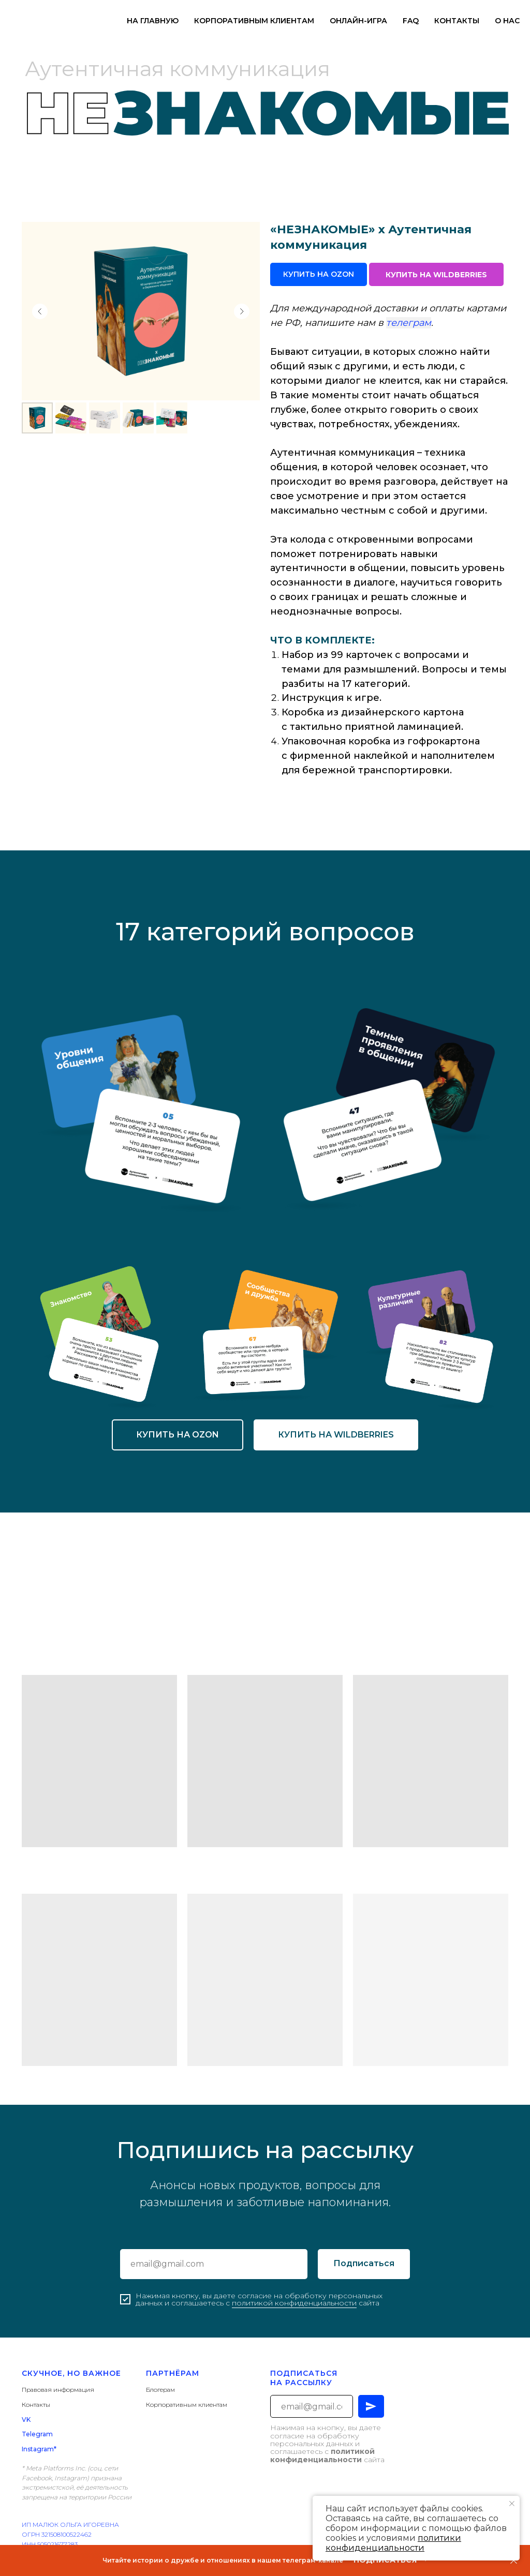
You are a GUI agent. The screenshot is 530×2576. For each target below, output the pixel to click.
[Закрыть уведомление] (512, 2503)
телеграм (408, 322)
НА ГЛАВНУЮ (153, 20)
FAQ (411, 20)
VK (26, 2419)
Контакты (36, 2404)
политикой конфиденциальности (294, 2303)
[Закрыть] (514, 2561)
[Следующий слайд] (241, 311)
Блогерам (160, 2389)
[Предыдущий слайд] (40, 311)
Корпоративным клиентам (186, 2404)
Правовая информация (58, 2389)
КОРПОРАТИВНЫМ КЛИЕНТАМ (254, 20)
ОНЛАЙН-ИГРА (358, 20)
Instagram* (39, 2449)
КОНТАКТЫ (456, 20)
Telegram (37, 2434)
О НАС (507, 20)
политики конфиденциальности (393, 2543)
